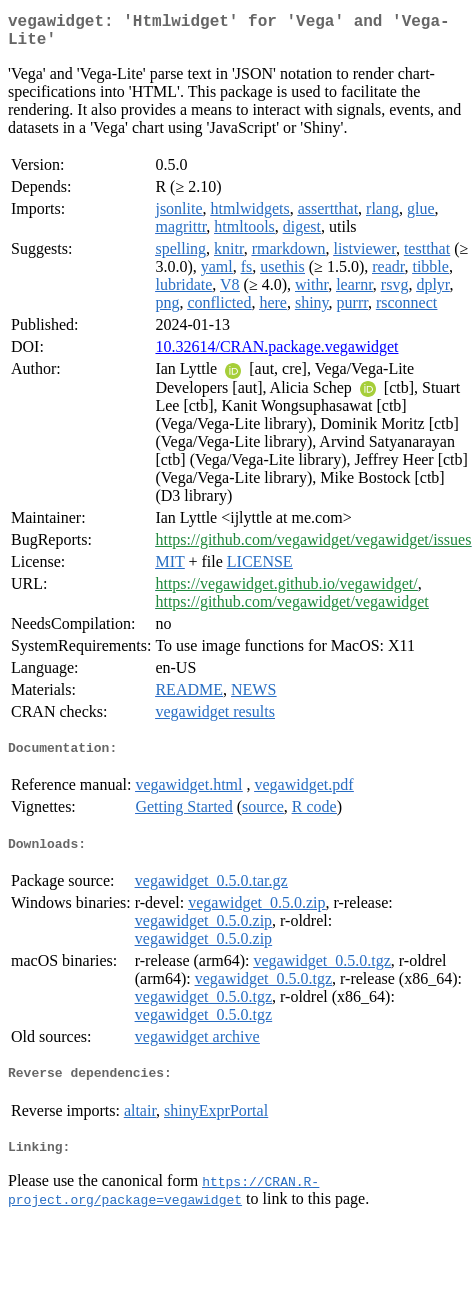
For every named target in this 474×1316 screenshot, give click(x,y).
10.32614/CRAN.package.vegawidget (276, 354)
